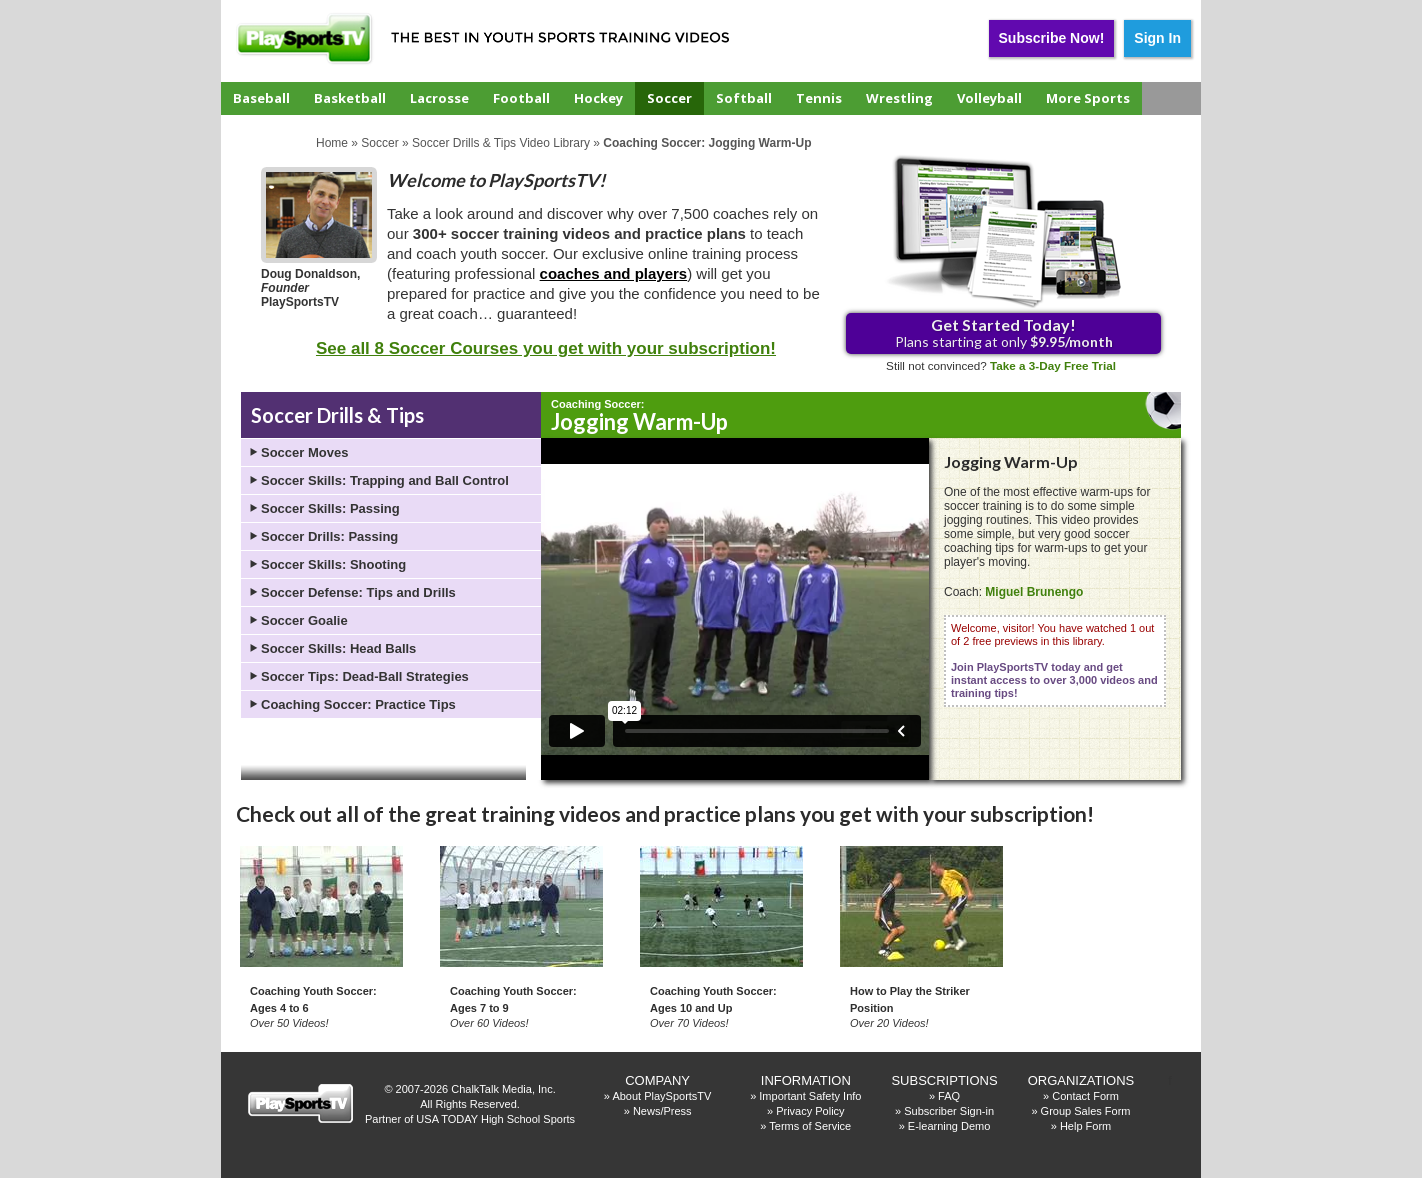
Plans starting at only (1004, 332)
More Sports (1088, 98)
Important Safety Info (810, 1096)
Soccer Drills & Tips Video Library (501, 143)
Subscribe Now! (1052, 38)
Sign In (1157, 38)
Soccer (669, 98)
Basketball (350, 98)
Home (332, 143)
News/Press (662, 1111)
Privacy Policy (810, 1111)
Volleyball (989, 98)
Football (521, 98)
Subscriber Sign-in (949, 1111)
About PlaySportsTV (661, 1096)
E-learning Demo (949, 1126)
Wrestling (899, 98)
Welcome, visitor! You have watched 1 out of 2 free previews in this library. (1054, 660)
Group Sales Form (1086, 1111)
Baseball (261, 98)
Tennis (819, 98)
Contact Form (1085, 1096)
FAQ (949, 1096)
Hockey (598, 98)
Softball (744, 98)
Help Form (1085, 1126)
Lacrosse (439, 98)
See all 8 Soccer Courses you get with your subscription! (546, 348)
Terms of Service (810, 1126)
